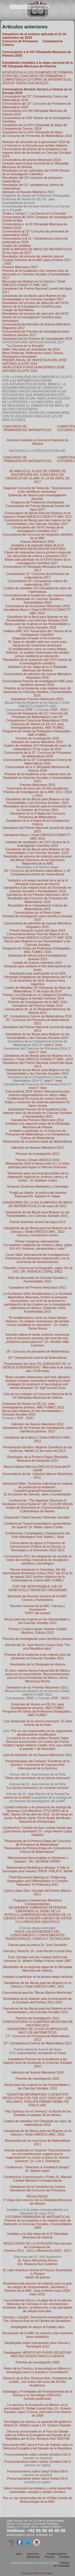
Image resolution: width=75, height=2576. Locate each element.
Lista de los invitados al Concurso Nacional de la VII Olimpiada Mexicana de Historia (37, 1395)
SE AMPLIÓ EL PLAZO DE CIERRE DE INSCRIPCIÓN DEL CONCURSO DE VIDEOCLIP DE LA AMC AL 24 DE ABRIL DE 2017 (37, 476)
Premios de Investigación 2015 (37, 738)
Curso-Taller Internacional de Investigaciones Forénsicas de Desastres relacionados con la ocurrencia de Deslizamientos (37, 1258)
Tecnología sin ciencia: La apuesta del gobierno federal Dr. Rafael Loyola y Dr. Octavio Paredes (37, 2423)
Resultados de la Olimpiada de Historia (37, 1664)
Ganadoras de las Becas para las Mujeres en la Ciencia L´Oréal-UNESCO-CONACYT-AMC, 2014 (37, 1057)
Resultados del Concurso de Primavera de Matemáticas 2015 (37, 900)
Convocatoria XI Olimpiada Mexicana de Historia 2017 (37, 568)
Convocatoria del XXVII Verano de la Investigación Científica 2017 (38, 529)
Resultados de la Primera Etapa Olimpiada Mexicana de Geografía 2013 (37, 1458)
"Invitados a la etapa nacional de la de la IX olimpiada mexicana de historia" (37, 882)
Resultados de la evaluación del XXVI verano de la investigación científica (37, 661)
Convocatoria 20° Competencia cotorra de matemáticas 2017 (37, 582)
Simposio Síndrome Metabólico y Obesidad (37, 1186)
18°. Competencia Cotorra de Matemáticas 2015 (37, 1016)
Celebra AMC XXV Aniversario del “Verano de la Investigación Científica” (37, 632)
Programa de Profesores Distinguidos (37, 502)
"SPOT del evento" (37, 1613)
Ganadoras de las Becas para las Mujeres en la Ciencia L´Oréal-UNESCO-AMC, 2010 (37, 2132)
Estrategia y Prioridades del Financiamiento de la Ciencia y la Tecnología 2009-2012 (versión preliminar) (37, 2395)
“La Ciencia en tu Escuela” (48, 213)
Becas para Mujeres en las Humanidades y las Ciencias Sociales (38, 943)
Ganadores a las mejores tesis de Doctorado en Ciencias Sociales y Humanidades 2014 (37, 889)
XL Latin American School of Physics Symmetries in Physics (37, 2271)
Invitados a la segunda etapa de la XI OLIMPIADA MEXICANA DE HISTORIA (38, 547)
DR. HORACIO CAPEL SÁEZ (41, 1271)
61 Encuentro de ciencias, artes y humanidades (37, 1494)
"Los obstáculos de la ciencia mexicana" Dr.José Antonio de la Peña (37, 1723)
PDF (30, 709)
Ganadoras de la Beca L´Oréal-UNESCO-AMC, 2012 (37, 1439)
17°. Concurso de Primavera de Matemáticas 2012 (37, 2037)
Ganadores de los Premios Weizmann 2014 (37, 894)
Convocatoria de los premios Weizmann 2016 (37, 606)
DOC (64, 709)
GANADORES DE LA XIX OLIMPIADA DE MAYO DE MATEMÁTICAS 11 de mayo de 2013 (37, 1204)
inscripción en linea (51, 2053)
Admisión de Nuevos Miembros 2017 (28, 192)
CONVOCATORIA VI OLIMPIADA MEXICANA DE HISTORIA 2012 (37, 2023)
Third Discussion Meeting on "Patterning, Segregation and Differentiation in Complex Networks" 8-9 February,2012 (37, 1881)
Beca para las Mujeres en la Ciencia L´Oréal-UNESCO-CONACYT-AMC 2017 (34, 283)
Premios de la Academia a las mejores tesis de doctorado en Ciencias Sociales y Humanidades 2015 (38, 692)
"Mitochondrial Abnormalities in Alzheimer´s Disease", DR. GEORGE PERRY (37, 1859)
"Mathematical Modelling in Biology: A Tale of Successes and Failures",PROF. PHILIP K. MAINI (37, 1869)
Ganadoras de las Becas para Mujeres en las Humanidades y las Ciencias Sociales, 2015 (37, 800)
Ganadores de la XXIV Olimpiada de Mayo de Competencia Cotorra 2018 (34, 126)
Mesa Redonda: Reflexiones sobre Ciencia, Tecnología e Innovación (33, 354)
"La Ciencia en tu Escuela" (25, 345)
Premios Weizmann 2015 (37, 785)
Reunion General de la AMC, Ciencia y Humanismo (37, 1607)
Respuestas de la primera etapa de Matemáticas (37, 1141)
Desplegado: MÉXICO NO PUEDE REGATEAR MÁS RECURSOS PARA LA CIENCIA (37, 2354)
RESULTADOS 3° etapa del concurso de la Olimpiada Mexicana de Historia (37, 2200)
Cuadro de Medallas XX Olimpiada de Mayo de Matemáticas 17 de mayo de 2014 (37, 989)
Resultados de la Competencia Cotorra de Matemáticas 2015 (37, 907)
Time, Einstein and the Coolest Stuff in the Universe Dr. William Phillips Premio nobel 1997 (37, 1959)
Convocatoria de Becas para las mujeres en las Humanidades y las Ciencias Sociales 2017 (37, 522)
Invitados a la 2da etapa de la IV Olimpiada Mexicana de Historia (37, 2235)
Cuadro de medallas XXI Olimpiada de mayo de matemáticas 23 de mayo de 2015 (37, 747)
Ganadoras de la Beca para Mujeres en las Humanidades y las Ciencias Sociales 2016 (37, 618)
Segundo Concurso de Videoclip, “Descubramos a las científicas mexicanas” (37, 489)
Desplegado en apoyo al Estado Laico (38, 2327)
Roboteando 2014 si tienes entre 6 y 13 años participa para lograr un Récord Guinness (37, 1165)
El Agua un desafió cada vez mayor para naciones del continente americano (37, 643)
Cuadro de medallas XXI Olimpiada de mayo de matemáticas (37, 589)
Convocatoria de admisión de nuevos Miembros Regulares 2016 (37, 675)
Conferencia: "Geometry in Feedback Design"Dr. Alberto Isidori (37, 2169)
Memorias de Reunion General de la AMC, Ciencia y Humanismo (37, 1598)
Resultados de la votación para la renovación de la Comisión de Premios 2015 (37, 808)
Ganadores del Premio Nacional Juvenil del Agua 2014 (37, 1028)
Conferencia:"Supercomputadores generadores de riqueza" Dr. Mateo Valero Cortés (37, 1525)
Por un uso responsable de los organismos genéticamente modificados (42, 1732)
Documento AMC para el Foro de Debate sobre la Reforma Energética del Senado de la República (37, 2446)
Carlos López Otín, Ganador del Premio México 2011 (37, 1892)
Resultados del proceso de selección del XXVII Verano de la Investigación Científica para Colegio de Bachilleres (35, 306)
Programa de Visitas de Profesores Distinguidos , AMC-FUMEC (37, 733)
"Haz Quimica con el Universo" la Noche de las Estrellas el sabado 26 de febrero (37, 2113)
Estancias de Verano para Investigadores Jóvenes (37, 497)
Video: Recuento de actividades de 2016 (31, 349)
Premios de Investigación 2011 (37, 2018)
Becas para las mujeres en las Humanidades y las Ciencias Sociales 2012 (38, 1621)
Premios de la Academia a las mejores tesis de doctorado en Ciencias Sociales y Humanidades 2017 (36, 274)
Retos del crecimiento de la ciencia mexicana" (38, 1778)
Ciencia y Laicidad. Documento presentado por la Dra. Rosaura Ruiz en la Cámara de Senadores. (38, 2319)
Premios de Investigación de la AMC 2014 (37, 1002)
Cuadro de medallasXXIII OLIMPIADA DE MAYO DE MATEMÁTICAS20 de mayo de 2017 (37, 249)
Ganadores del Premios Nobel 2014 (37, 1005)
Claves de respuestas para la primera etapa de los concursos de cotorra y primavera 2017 (37, 554)
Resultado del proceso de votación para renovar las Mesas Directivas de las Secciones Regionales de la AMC (37, 860)
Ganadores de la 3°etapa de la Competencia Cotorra (37, 822)
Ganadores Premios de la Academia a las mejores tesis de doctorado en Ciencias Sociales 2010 (37, 2062)
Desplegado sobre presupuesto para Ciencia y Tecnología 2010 (37, 2344)
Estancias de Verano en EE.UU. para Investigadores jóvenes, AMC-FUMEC (37, 725)
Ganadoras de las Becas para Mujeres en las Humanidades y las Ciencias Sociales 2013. (37, 1214)
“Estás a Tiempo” (14, 213)
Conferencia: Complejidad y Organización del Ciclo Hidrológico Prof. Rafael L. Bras (37, 1535)
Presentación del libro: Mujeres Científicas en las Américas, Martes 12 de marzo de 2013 (37, 1449)
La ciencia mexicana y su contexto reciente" (38, 1787)
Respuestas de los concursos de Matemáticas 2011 (37, 2142)
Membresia (33, 2556)
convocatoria (27, 2053)
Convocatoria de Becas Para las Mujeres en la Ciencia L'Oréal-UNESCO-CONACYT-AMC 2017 (37, 514)
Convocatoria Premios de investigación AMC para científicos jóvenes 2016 (37, 682)
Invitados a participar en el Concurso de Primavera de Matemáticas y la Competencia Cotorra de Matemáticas (37, 1134)
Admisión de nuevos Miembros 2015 (37, 742)
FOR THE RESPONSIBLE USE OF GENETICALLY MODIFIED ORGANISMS (37, 1588)
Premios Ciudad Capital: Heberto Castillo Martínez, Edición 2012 (37, 1630)
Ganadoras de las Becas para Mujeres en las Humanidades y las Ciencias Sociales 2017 (34, 297)
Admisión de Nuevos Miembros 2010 (37, 2072)
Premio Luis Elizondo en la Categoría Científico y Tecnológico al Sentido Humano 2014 (37, 996)
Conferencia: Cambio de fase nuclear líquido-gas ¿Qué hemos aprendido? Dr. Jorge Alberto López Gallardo (37, 1831)
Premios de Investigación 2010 (37, 2078)
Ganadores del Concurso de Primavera (37, 2190)
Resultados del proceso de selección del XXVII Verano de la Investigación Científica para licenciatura (35, 317)
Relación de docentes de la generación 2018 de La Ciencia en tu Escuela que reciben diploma (36, 143)
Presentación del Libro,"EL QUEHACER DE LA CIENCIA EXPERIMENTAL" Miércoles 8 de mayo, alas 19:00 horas (37, 1367)
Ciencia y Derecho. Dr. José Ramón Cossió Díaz (37, 1951)
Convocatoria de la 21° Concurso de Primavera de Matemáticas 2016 (37, 754)
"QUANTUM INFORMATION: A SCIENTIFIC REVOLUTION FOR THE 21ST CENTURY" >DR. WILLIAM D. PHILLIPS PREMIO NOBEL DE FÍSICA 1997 (37, 2100)
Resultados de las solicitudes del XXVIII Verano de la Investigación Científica (36, 172)
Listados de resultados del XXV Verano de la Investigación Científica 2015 (37, 843)
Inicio (19, 2553)
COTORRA (13, 2217)
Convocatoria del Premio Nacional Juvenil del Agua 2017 (37, 507)
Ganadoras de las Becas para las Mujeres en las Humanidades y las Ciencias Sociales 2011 (37, 2010)
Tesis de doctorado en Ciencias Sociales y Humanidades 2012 (38, 1279)
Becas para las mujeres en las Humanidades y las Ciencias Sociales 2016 (38, 625)
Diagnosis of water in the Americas (37, 638)
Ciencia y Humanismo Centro (37, 1235)
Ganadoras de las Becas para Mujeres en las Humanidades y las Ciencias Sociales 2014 (37, 1036)
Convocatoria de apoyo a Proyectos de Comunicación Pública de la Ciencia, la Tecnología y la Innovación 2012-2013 (37, 1546)
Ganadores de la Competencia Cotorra (37, 2186)
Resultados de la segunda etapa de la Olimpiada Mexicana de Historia (37, 1968)
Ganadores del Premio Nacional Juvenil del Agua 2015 (37, 829)
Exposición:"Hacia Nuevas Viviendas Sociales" (37, 1517)
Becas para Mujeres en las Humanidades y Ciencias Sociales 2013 (32, 1412)
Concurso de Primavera (20, 41)
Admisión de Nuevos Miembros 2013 (37, 1147)
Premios (49, 2556)
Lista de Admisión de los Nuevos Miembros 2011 (37, 1755)
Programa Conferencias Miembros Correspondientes (37, 1902)
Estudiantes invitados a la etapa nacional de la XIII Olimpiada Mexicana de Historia (37, 64)
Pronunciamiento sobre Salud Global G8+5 (37, 2471)
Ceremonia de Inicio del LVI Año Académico (37, 788)
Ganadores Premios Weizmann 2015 (37, 699)
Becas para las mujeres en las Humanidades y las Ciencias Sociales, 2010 (38, 2086)
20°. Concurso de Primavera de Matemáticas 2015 (37, 1021)
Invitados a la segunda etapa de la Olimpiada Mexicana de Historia (37, 1125)
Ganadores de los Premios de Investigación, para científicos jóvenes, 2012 (37, 1429)
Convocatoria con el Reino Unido (37, 912)
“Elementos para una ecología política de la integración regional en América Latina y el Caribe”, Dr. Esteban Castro (37, 1177)
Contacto (64, 2556)
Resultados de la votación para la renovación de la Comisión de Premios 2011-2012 (37, 2000)
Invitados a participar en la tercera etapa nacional (38, 1976)
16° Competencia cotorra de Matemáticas (37, 1357)
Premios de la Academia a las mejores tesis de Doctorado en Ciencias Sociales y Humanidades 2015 (37, 777)
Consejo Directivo (56, 2553)
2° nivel (56, 1045)
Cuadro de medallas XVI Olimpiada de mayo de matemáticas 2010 (37, 2122)
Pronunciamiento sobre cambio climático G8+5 (37, 2454)
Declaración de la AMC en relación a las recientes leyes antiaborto (37, 2334)
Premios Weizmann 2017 (20, 267)
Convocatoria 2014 (18, 1091)
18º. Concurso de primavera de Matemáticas (37, 1351)
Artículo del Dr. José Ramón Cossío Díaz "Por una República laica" (37, 1646)
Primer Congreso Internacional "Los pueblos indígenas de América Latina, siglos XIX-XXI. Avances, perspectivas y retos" (37, 1245)
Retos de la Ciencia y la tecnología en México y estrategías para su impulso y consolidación (37, 2370)
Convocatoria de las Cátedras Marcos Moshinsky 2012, (37, 1475)
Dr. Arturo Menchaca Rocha (37, 2260)
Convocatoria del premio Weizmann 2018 (31, 160)
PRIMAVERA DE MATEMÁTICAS (46, 2217)
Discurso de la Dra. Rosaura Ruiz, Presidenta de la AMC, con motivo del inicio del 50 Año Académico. (37, 2382)
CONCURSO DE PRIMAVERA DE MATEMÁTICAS (27, 428)
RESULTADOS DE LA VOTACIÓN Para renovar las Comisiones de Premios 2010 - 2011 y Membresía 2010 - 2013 (38, 2247)
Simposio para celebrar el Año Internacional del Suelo (37, 968)
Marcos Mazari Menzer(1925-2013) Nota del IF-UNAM (37, 1468)
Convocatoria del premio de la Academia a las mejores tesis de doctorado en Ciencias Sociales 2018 (36, 152)
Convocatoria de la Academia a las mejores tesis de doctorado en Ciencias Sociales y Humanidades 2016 (37, 599)
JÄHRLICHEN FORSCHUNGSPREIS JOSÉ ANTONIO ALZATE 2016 (33, 369)
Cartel (18, 1490)
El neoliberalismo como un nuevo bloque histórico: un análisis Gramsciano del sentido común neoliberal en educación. (37, 652)
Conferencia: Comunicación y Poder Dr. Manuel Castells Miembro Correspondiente (37, 2178)
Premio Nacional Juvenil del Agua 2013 (37, 1222)
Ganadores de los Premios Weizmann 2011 (37, 1687)
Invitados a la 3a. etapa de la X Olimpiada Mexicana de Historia (37, 668)
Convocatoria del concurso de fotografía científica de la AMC (37, 536)
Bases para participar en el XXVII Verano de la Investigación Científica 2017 (38, 561)
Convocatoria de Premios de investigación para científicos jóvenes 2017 (35, 333)
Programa (31, 1490)
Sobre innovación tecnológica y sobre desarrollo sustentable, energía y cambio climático (37, 2490)
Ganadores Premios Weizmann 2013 (37, 1120)
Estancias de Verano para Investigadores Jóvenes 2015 (37, 957)
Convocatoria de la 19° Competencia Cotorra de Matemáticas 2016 (37, 761)
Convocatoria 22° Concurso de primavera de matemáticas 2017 (37, 575)
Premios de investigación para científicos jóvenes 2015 (38, 917)
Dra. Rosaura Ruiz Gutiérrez (37, 2264)
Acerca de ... (34, 2553)
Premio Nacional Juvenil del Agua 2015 (37, 930)
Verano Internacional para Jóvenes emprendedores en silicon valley (39, 1093)
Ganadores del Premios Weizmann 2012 (37, 1287)
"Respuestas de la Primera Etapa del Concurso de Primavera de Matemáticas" (37, 1842)
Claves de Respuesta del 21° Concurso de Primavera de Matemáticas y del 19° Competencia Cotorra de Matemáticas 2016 (37, 717)
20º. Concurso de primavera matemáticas (33, 870)
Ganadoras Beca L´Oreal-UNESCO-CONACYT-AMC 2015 (38, 836)
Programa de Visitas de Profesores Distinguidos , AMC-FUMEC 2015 (37, 950)
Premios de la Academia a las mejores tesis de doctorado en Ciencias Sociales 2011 (37, 1656)
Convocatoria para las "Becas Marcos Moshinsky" (37, 1992)
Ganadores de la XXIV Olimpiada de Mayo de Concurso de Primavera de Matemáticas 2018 (37, 134)
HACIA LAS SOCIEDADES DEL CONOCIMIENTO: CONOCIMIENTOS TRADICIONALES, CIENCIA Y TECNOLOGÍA (37, 1935)
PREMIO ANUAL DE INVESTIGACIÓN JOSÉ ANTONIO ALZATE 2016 (34, 361)
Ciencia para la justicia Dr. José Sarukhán (37, 1945)
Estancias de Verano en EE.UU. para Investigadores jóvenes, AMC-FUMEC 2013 (33, 1405)
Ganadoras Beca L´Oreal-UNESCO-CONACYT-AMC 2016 (38, 611)
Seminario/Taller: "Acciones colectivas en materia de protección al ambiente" (37, 1485)
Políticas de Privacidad (62, 2564)
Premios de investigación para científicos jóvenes (38, 1638)
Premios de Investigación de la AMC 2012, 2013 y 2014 (37, 793)
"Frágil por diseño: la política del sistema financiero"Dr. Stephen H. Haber (37, 1194)
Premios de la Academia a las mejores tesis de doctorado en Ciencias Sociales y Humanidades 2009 (38, 2224)
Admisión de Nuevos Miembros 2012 (37, 1424)
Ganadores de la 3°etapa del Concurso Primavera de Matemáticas (37, 815)
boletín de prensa (37, 2277)
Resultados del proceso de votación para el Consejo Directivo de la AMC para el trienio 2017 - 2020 (36, 260)
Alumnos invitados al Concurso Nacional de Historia (37, 441)
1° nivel (45, 1045)
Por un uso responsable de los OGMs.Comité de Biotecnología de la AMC (37, 2499)
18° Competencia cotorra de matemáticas (41, 872)
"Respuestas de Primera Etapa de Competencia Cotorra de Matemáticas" (37, 1849)
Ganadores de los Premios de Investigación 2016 (37, 338)
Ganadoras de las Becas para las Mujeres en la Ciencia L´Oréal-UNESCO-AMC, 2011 (37, 1984)
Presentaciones (50, 1490)
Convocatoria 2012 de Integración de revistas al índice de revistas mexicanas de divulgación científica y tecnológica (37, 1560)
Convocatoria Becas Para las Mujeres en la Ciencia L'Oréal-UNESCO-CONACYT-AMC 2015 (37, 935)
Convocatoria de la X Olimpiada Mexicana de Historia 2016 (37, 768)
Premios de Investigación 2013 (37, 1153)
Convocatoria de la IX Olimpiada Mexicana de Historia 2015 (37, 1010)
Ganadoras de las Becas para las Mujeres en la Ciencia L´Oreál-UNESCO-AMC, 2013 (37, 1229)
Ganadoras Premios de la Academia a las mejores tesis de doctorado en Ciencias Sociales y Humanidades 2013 (37, 1113)
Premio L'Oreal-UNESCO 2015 (37, 1160)
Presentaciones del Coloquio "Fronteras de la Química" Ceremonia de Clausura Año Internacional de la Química (37, 1764)
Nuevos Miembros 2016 (37, 541)
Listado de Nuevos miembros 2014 (37, 962)
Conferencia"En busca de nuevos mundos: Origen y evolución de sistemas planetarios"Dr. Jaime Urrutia (37, 1102)
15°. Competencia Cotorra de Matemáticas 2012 (37, 2043)
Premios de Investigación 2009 (37, 2362)
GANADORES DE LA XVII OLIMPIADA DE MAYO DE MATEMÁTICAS (37, 2030)
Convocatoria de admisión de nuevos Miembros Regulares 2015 (37, 925)
